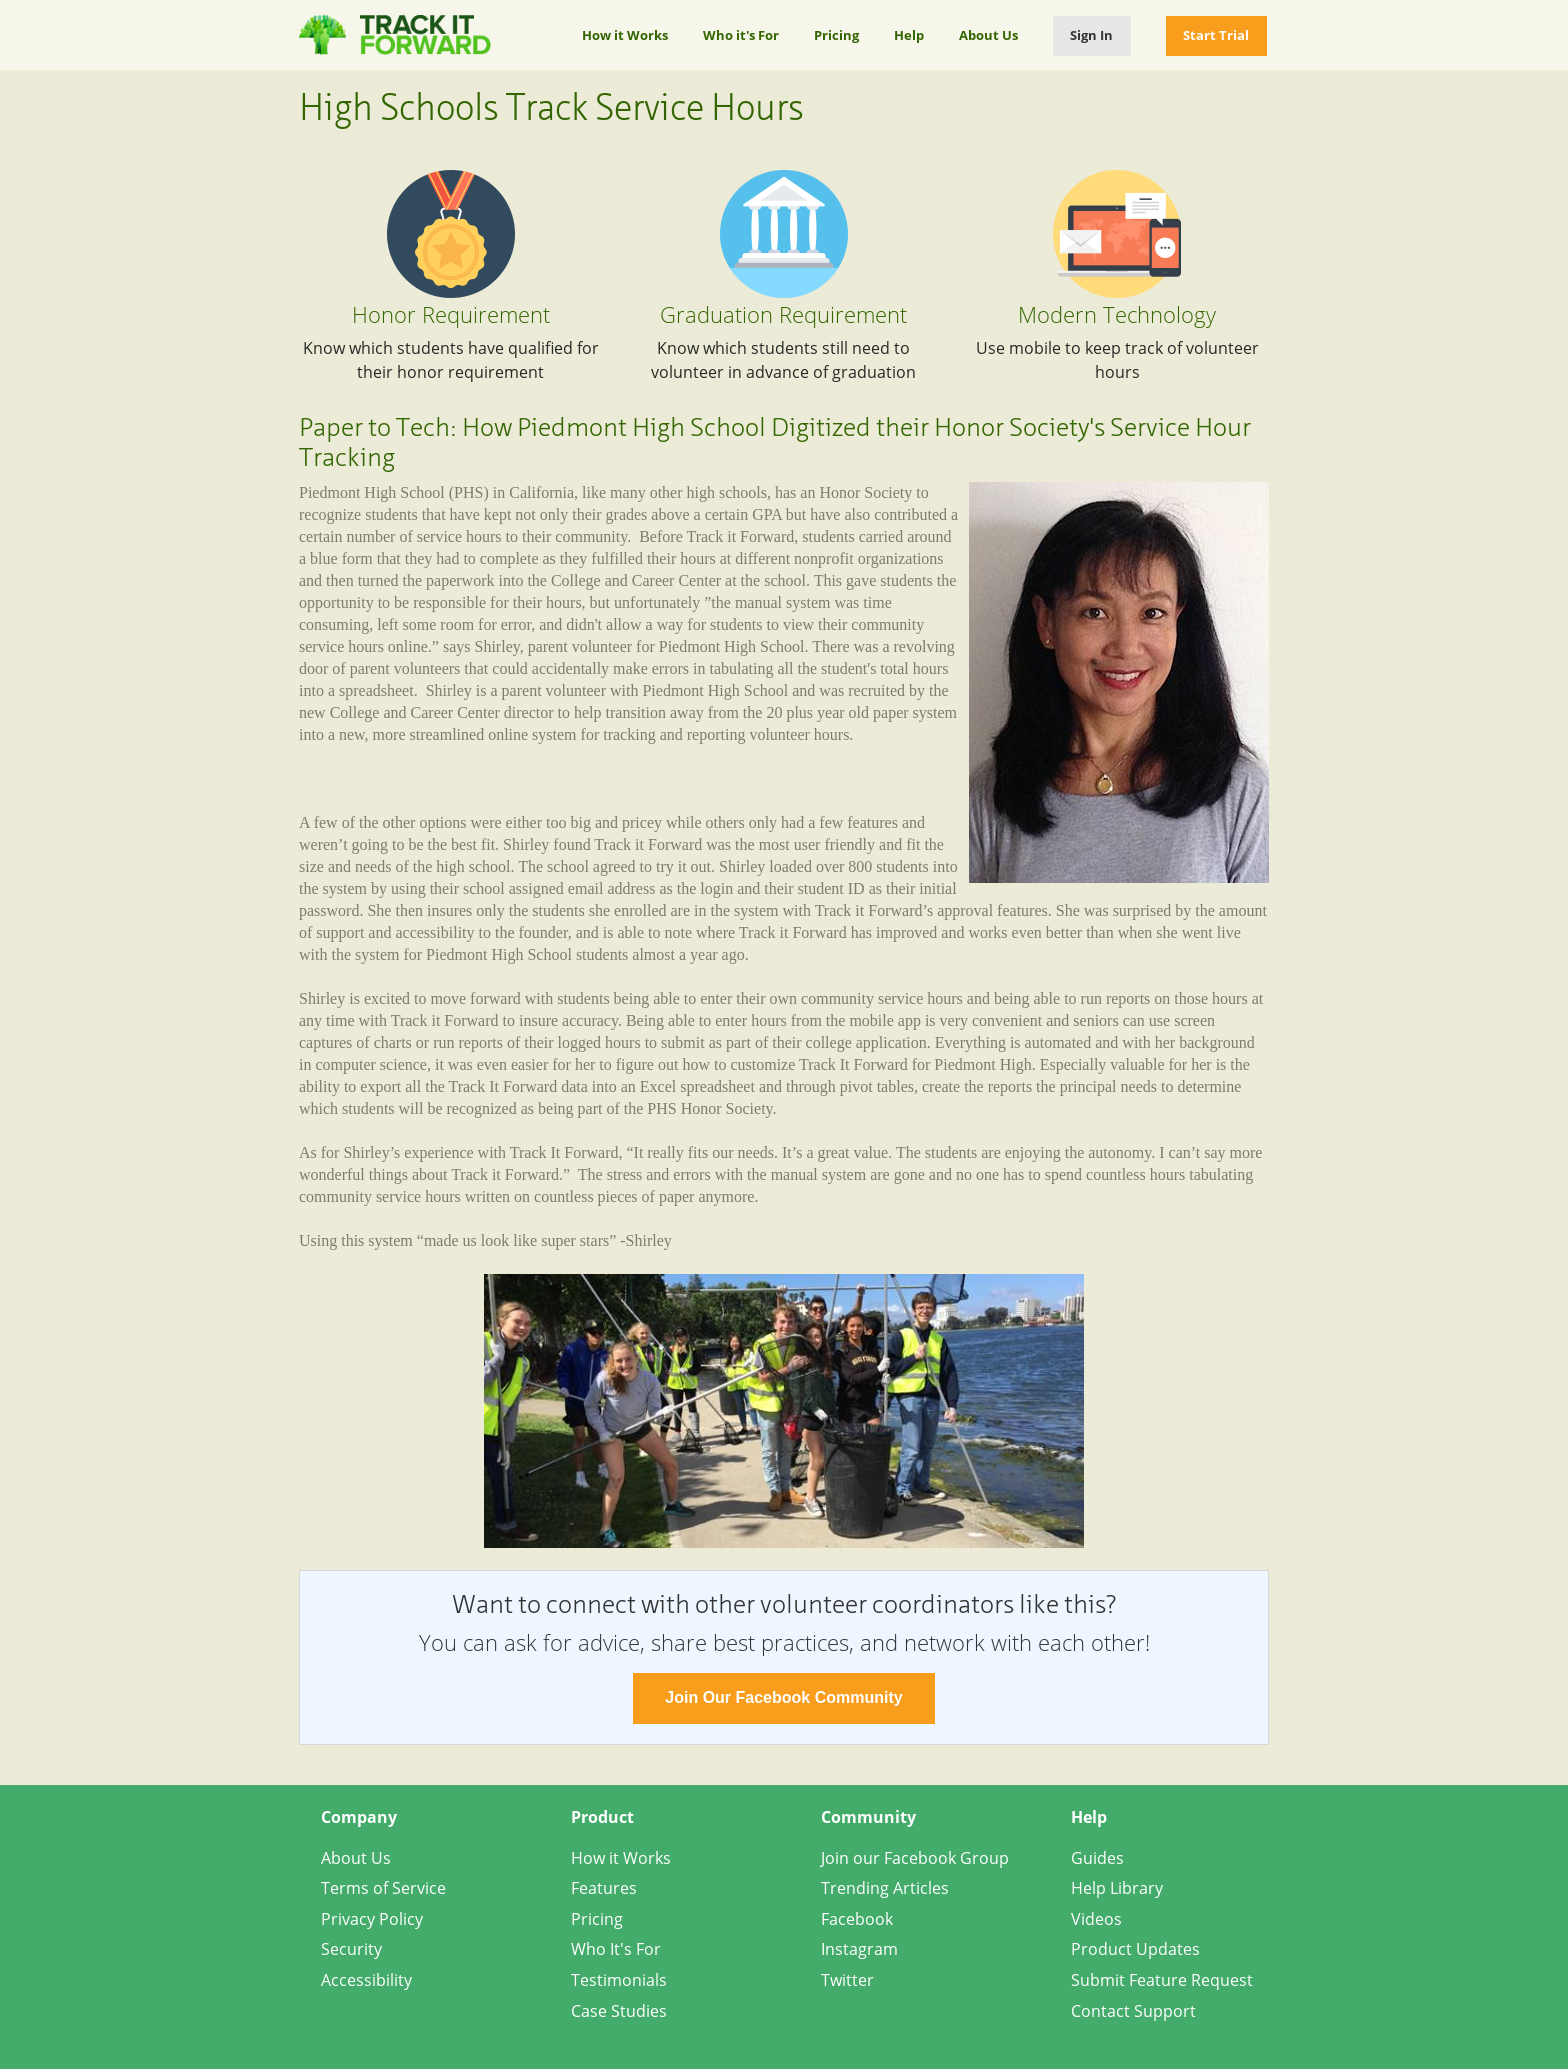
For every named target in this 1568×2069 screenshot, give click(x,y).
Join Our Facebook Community (783, 1697)
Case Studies (619, 2011)
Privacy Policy (372, 1919)
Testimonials (619, 1980)
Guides (1097, 1858)
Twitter (847, 1980)
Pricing (836, 35)
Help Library (1117, 1888)
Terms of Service (383, 1888)
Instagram (859, 1949)
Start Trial (1216, 35)
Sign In (1091, 35)
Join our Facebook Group (915, 1858)
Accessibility (366, 1980)
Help (909, 35)
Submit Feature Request (1162, 1980)
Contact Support (1133, 2011)
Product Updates (1135, 1949)
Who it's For (741, 35)
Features (604, 1888)
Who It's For (616, 1949)
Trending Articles (885, 1888)
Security (351, 1949)
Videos (1096, 1919)
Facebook (857, 1919)
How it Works (625, 35)
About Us (988, 35)
